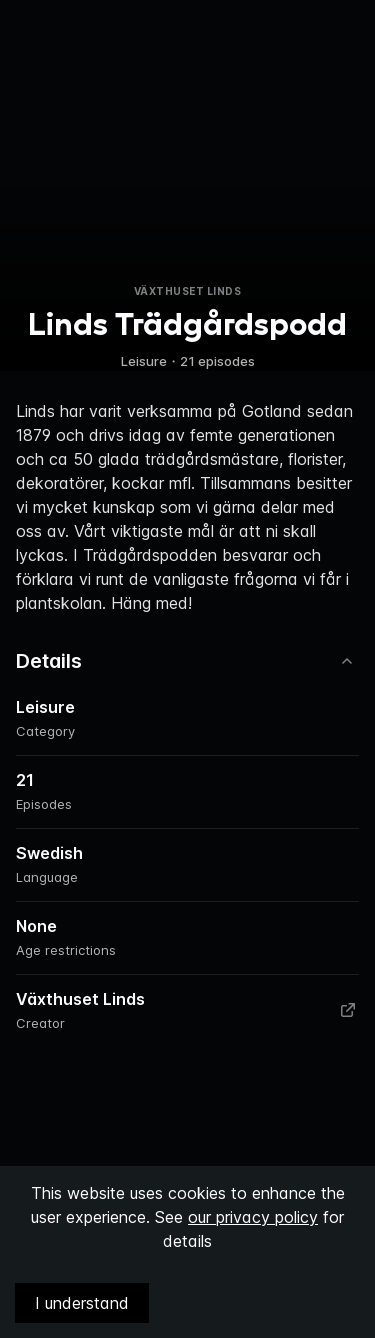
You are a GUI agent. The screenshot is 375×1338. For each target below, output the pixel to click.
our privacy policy (253, 1217)
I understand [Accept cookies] (82, 1303)
